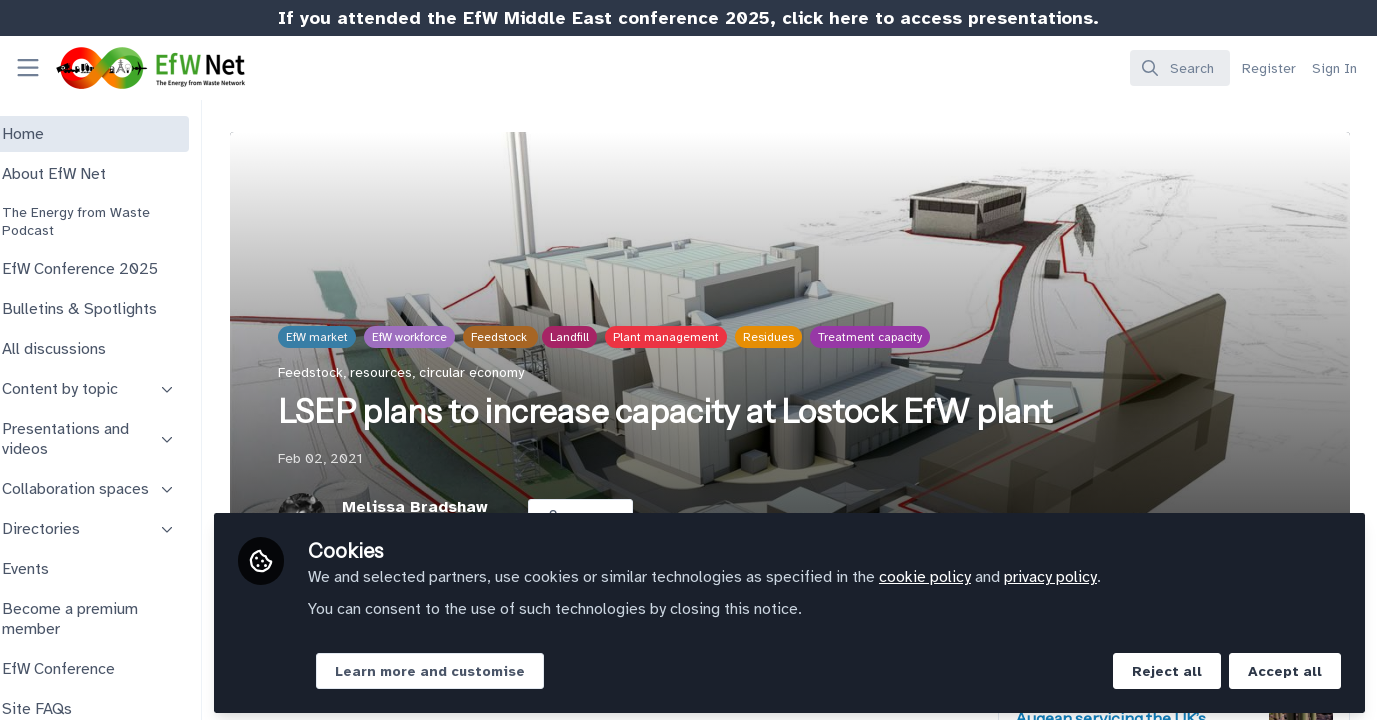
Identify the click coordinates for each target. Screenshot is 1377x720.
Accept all (1285, 666)
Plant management (708, 337)
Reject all (1167, 666)
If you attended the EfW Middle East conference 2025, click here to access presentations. (688, 18)
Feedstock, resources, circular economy (443, 372)
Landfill (611, 337)
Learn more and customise (484, 666)
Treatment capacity (912, 337)
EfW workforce (451, 337)
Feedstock (542, 337)
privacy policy (1104, 572)
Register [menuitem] (1269, 68)
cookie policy (979, 572)
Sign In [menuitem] (1334, 68)
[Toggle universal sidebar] (28, 68)
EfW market (359, 337)
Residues (810, 337)
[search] (1180, 68)
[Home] (134, 68)
